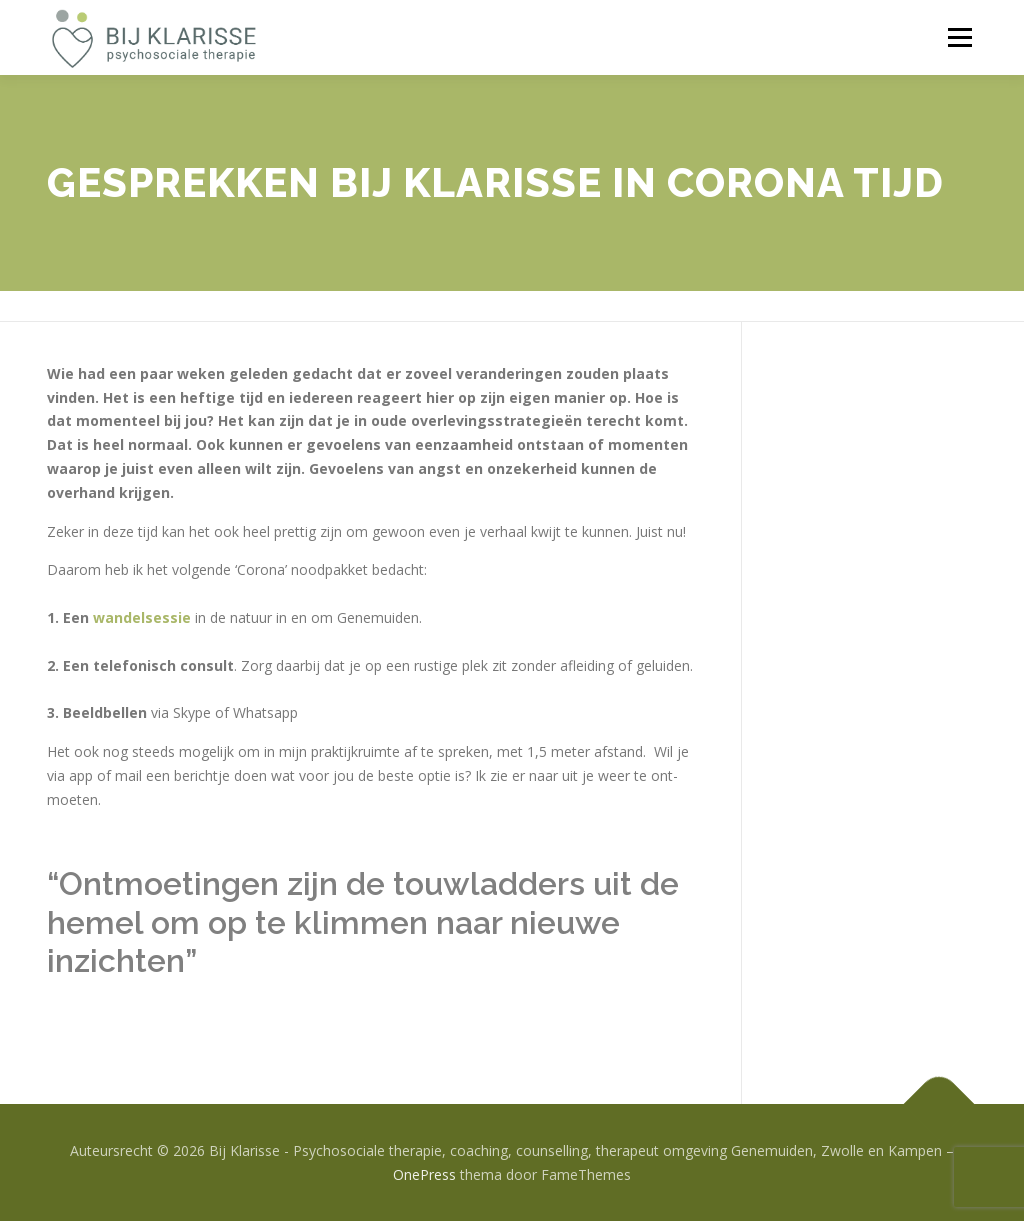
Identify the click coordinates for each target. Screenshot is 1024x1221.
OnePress (424, 1174)
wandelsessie (142, 617)
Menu (959, 37)
